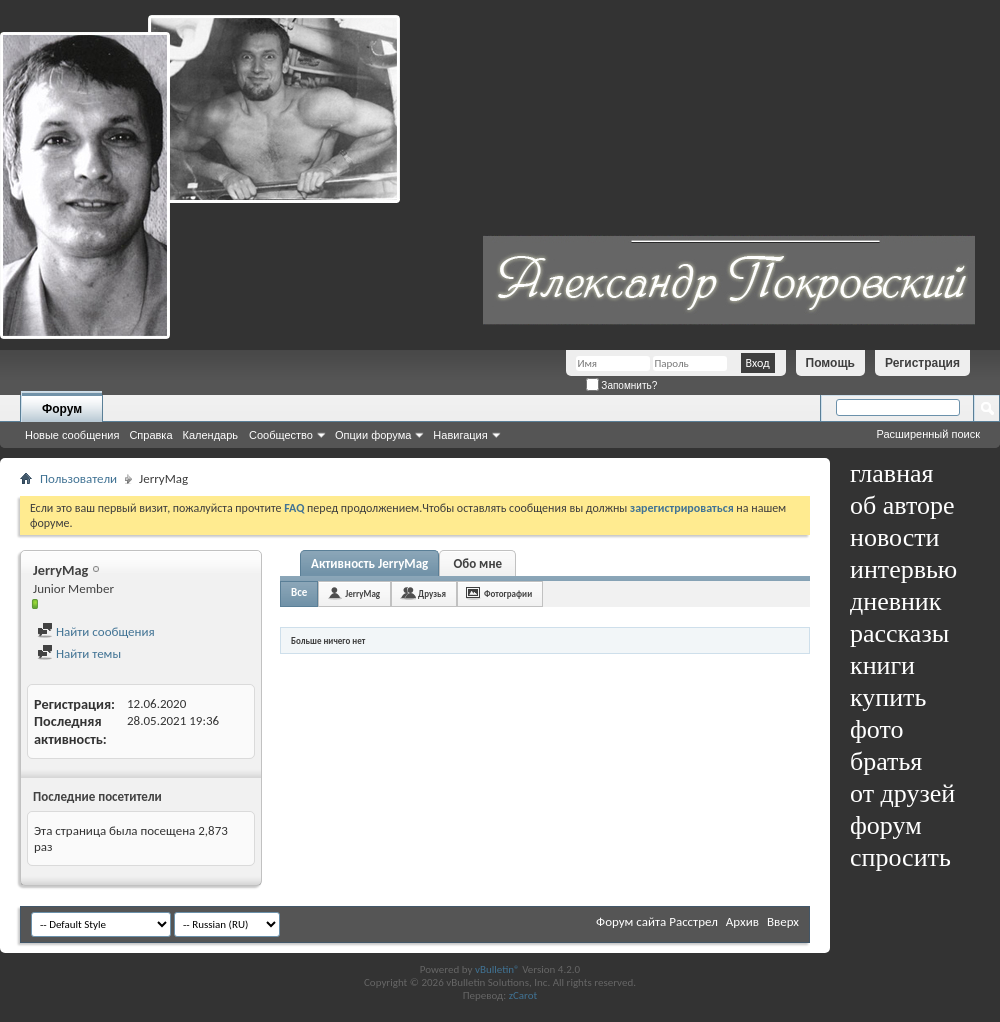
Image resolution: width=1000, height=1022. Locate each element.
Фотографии (508, 593)
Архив (742, 921)
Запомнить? (622, 385)
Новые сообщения (72, 435)
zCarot (523, 995)
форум (886, 825)
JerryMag (362, 593)
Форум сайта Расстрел (657, 921)
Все (299, 592)
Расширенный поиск (928, 434)
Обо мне (477, 563)
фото (877, 729)
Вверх (783, 921)
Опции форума (373, 435)
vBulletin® (497, 969)
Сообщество (281, 435)
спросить (900, 857)
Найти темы (79, 653)
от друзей (902, 793)
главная (892, 473)
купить (888, 697)
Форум (62, 409)
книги (882, 665)
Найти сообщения (96, 631)
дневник (895, 601)
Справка (150, 435)
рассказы (899, 633)
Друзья (432, 593)
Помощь (830, 363)
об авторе (902, 505)
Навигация (460, 435)
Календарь (211, 435)
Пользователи (78, 478)
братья (886, 761)
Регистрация (922, 363)
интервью (903, 569)
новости (894, 537)
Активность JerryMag (369, 563)
